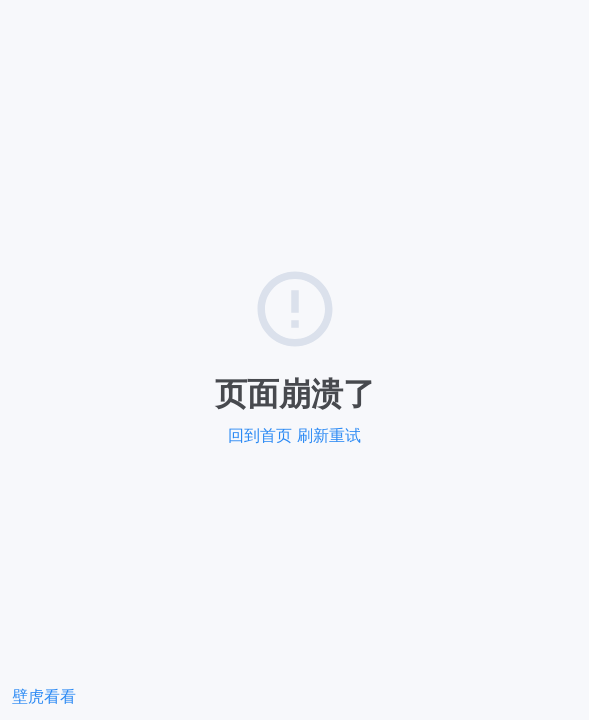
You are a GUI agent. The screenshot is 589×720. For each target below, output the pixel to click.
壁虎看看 (44, 696)
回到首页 (260, 435)
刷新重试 (329, 435)
